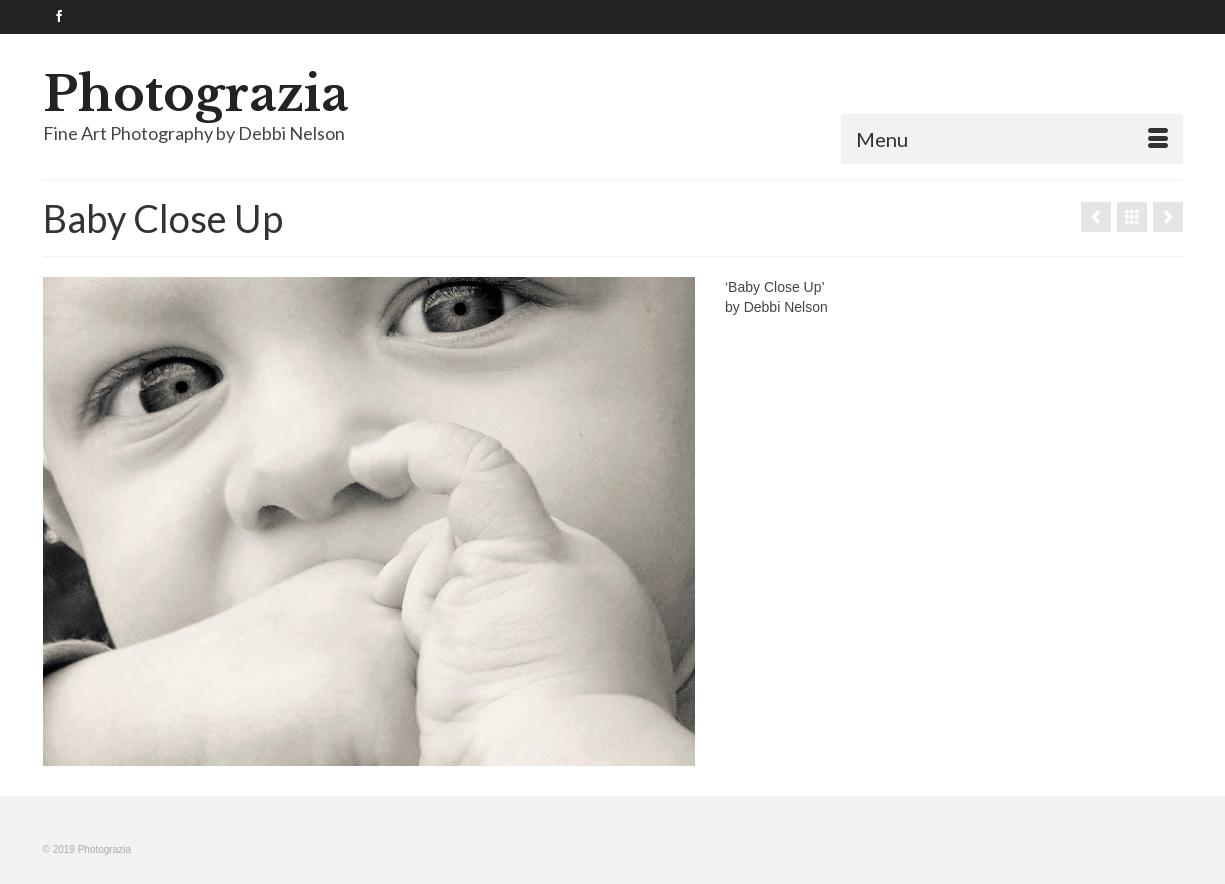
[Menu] (1012, 139)
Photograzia (196, 94)
